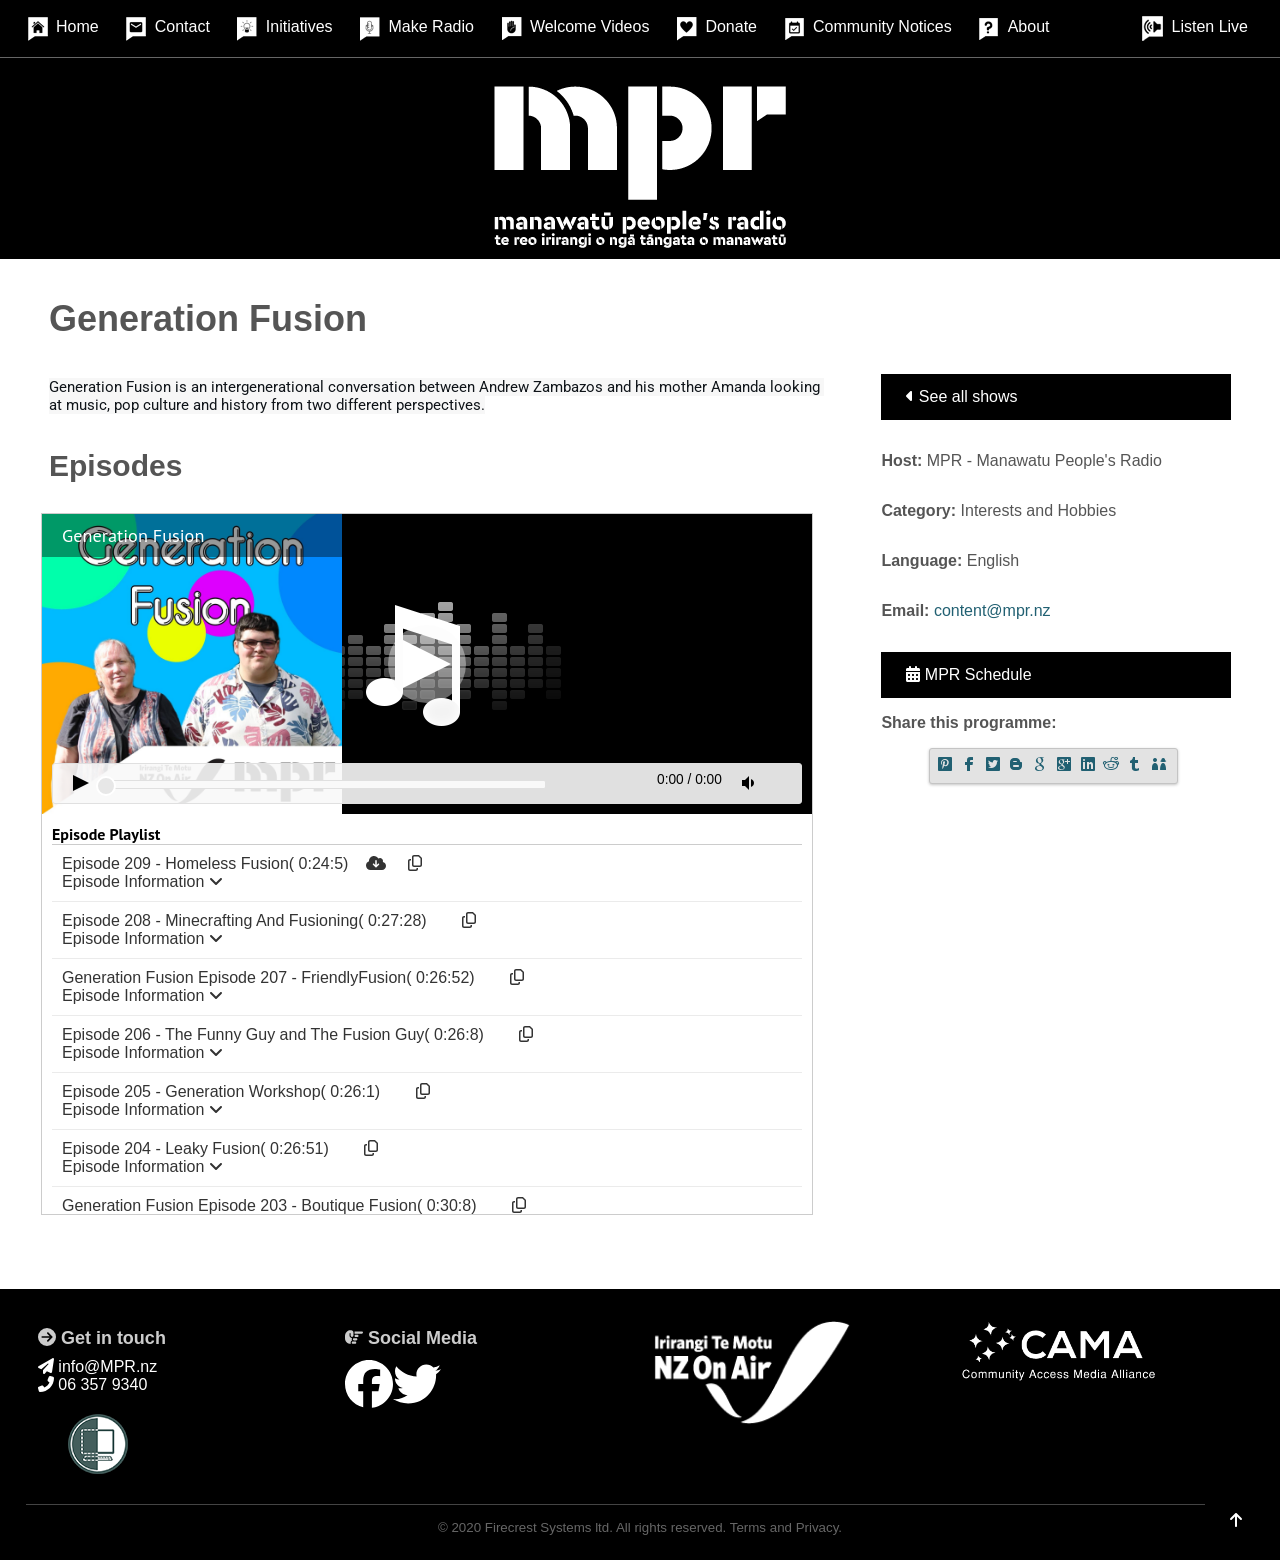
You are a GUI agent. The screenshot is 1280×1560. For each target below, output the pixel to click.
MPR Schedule (968, 674)
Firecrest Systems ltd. (549, 1527)
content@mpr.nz (992, 610)
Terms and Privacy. (786, 1527)
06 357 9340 (92, 1384)
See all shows (961, 396)
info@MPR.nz (97, 1366)
